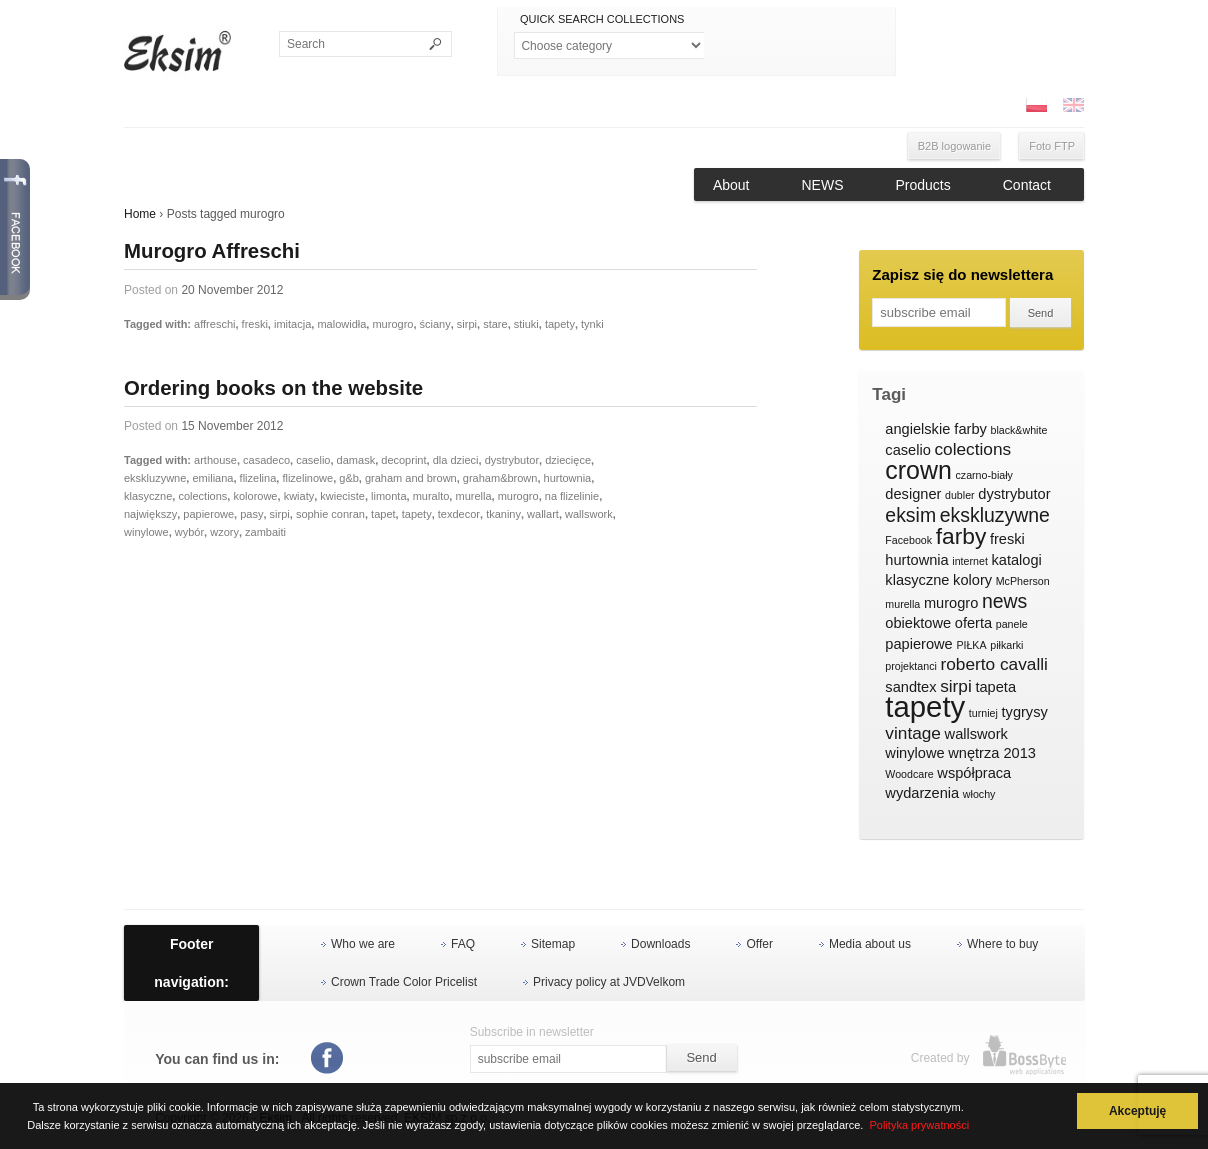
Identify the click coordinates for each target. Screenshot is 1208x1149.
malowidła (341, 324)
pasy (251, 514)
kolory (972, 580)
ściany (435, 324)
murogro (392, 324)
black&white (1018, 430)
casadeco (266, 460)
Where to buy (1002, 944)
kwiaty (299, 496)
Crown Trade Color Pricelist (404, 982)
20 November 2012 (232, 290)
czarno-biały (983, 475)
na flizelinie (572, 496)
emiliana (212, 478)
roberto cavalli (994, 664)
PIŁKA (971, 645)
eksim (910, 516)
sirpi (467, 324)
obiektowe (918, 623)
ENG (1073, 105)
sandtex (910, 687)
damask (356, 460)
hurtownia (568, 478)
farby (961, 537)
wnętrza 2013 (992, 753)
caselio (313, 460)
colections (202, 496)
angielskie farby (936, 429)
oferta (973, 623)
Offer (759, 944)
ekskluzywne (155, 478)
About (731, 185)
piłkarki (1006, 645)
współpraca (974, 773)
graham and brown (411, 478)
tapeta (995, 687)
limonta (388, 496)
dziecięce (568, 460)
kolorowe (255, 496)
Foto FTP (1052, 146)
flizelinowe (307, 478)
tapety (560, 324)
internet (970, 561)
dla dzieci (456, 460)
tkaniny (503, 514)
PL (1036, 105)
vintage (913, 733)
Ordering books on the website (273, 388)
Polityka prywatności (920, 1125)
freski (255, 324)
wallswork (589, 514)
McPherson (1023, 581)
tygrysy (1025, 712)
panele (1012, 624)
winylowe (146, 532)
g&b (349, 478)
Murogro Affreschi (212, 251)
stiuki (526, 324)
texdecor (459, 514)
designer (913, 494)
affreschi (214, 324)
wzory (224, 532)
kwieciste (342, 496)
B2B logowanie (954, 146)
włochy (979, 794)
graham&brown (500, 478)
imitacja (292, 324)
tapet (383, 514)
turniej (983, 713)
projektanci (911, 666)
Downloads (660, 944)
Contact (1027, 185)
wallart (543, 514)
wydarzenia (922, 793)
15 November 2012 (232, 426)
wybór (189, 532)
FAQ (463, 944)
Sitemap (553, 944)
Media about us (870, 944)
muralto (431, 496)
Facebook (908, 540)
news (1004, 602)
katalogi (1016, 560)
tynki (592, 324)
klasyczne (148, 496)
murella (473, 496)
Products (923, 185)
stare (495, 324)
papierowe (208, 514)
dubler (960, 495)
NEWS (823, 185)
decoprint (403, 460)
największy (150, 514)
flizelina (258, 478)
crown (918, 471)
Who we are (363, 944)
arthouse (215, 460)
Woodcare (909, 774)
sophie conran (330, 514)
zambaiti (265, 532)
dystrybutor (512, 460)
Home (140, 214)
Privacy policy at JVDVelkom (609, 982)
